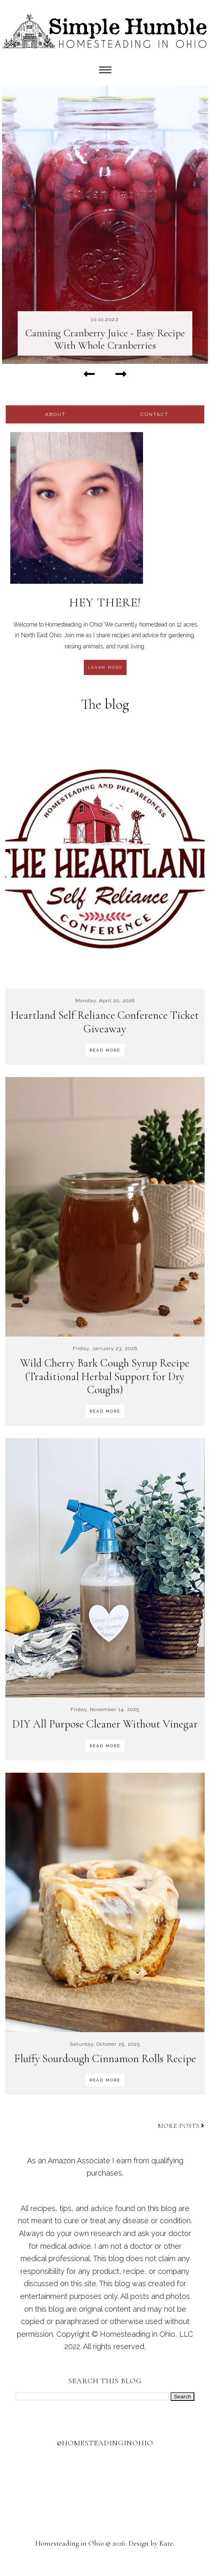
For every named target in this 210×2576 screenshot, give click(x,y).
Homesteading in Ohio (69, 2543)
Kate (166, 2543)
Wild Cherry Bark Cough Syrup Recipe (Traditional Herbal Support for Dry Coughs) (104, 1376)
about (55, 414)
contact (154, 414)
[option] (105, 224)
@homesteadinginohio (105, 2442)
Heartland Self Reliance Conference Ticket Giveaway (105, 1021)
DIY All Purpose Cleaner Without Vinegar (105, 1724)
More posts (181, 2126)
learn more (105, 667)
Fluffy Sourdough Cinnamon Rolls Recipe (105, 2058)
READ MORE (105, 1050)
